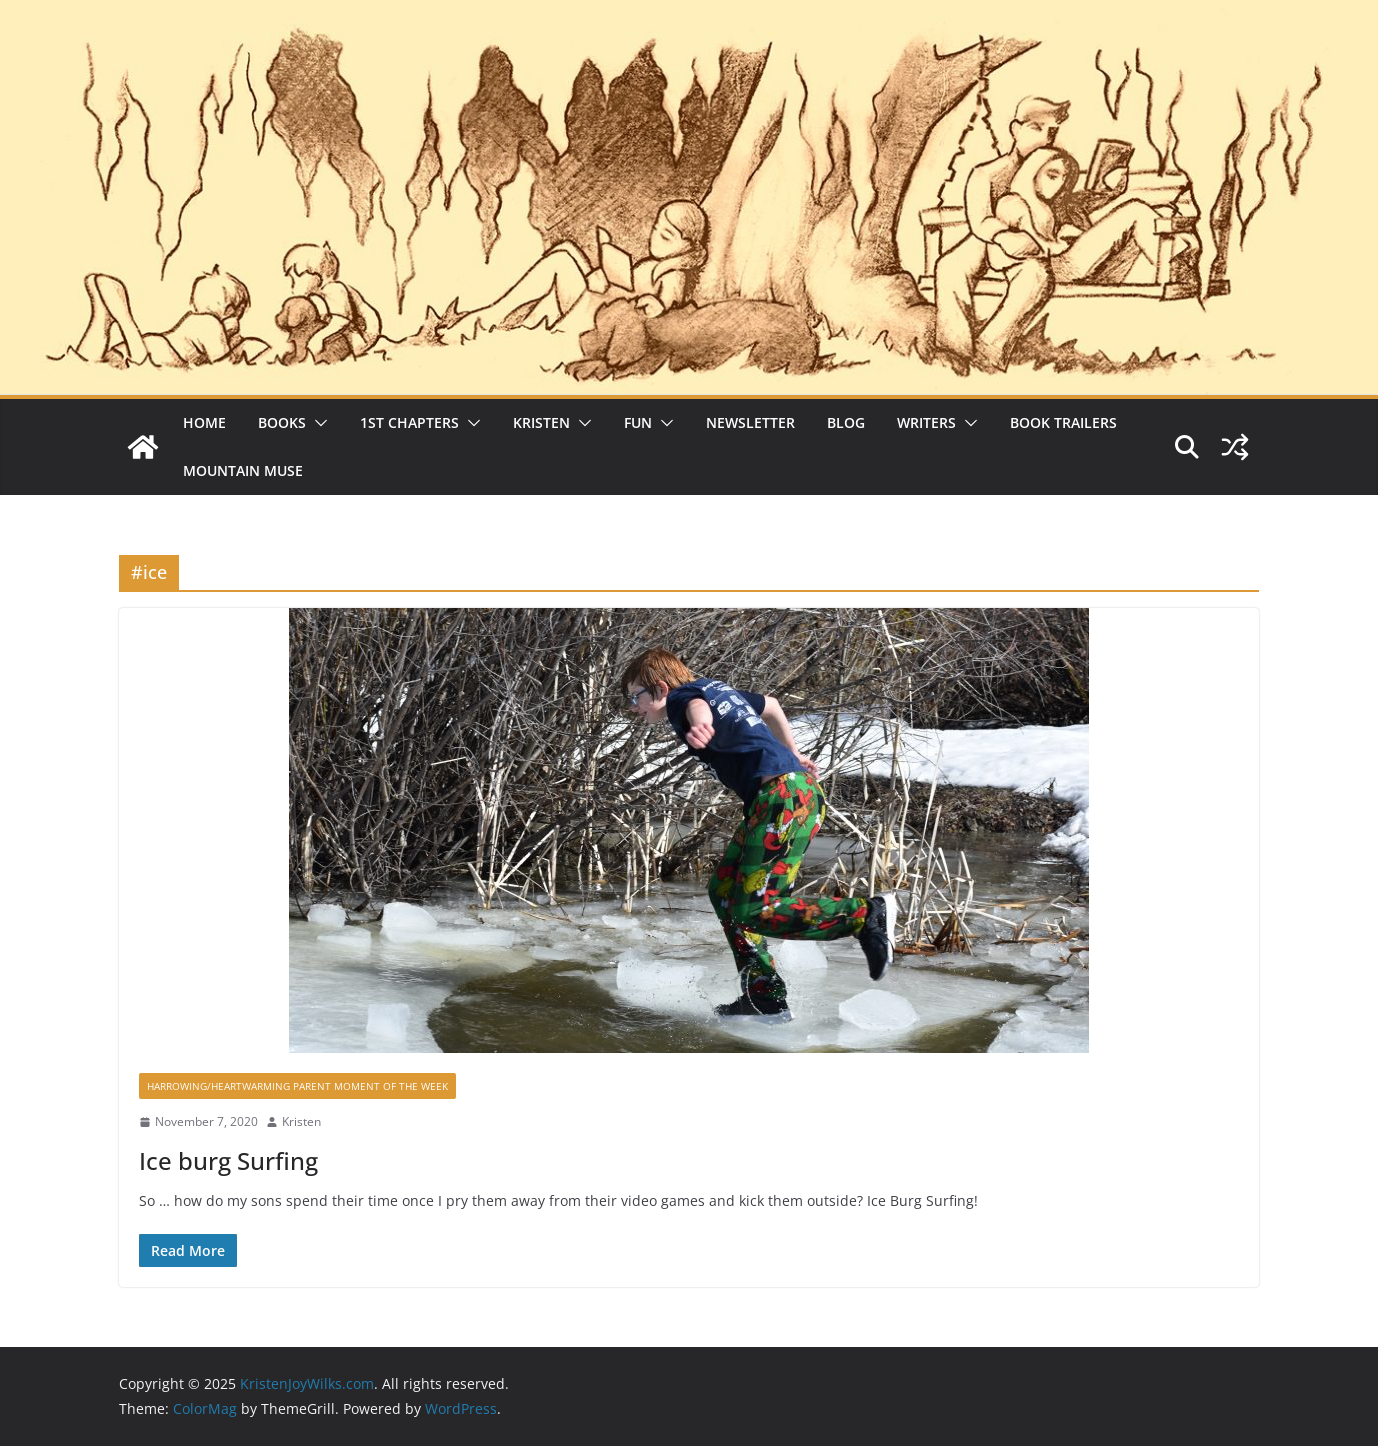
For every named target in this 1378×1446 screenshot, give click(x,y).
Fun (638, 422)
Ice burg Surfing (228, 1160)
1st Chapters (409, 422)
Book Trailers (1063, 422)
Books (282, 422)
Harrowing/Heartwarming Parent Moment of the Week (297, 1086)
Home (204, 422)
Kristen (541, 422)
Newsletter (750, 422)
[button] (317, 423)
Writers (926, 422)
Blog (846, 422)
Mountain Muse (243, 470)
